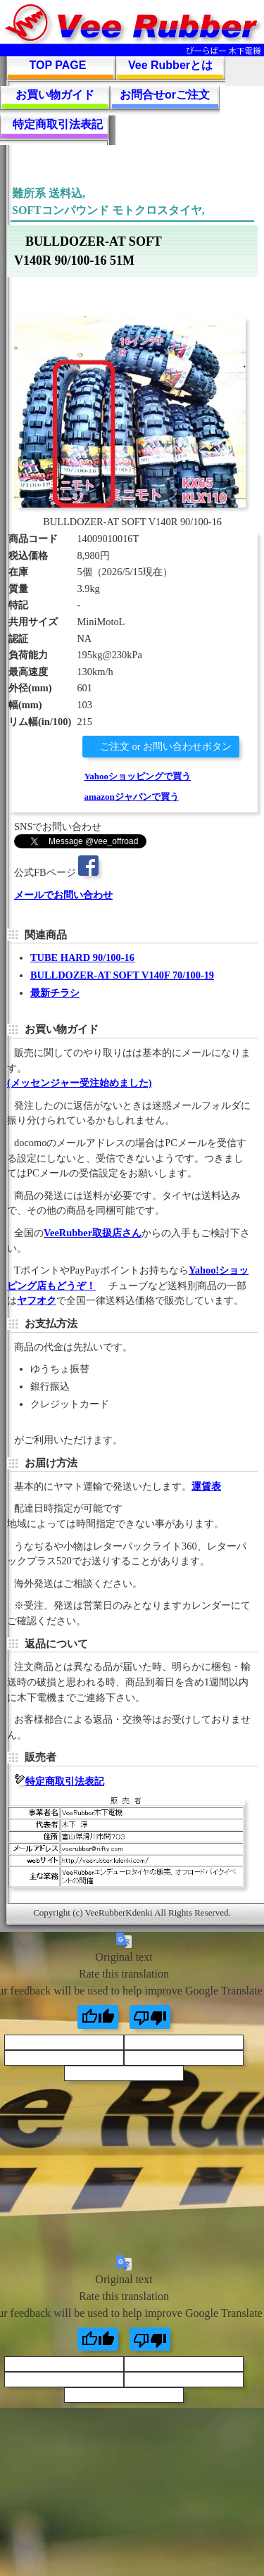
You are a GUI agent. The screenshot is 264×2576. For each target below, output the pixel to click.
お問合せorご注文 (165, 95)
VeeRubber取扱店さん (93, 1232)
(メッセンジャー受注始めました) (79, 1082)
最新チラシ (55, 992)
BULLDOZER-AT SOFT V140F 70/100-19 (122, 975)
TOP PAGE (58, 65)
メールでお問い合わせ (63, 894)
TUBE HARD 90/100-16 (82, 957)
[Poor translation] (150, 2017)
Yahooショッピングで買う (137, 776)
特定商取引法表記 (58, 124)
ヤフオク (36, 1300)
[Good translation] (97, 2017)
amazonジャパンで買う (131, 796)
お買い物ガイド (54, 95)
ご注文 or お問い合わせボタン (165, 746)
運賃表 (206, 1486)
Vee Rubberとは (170, 65)
